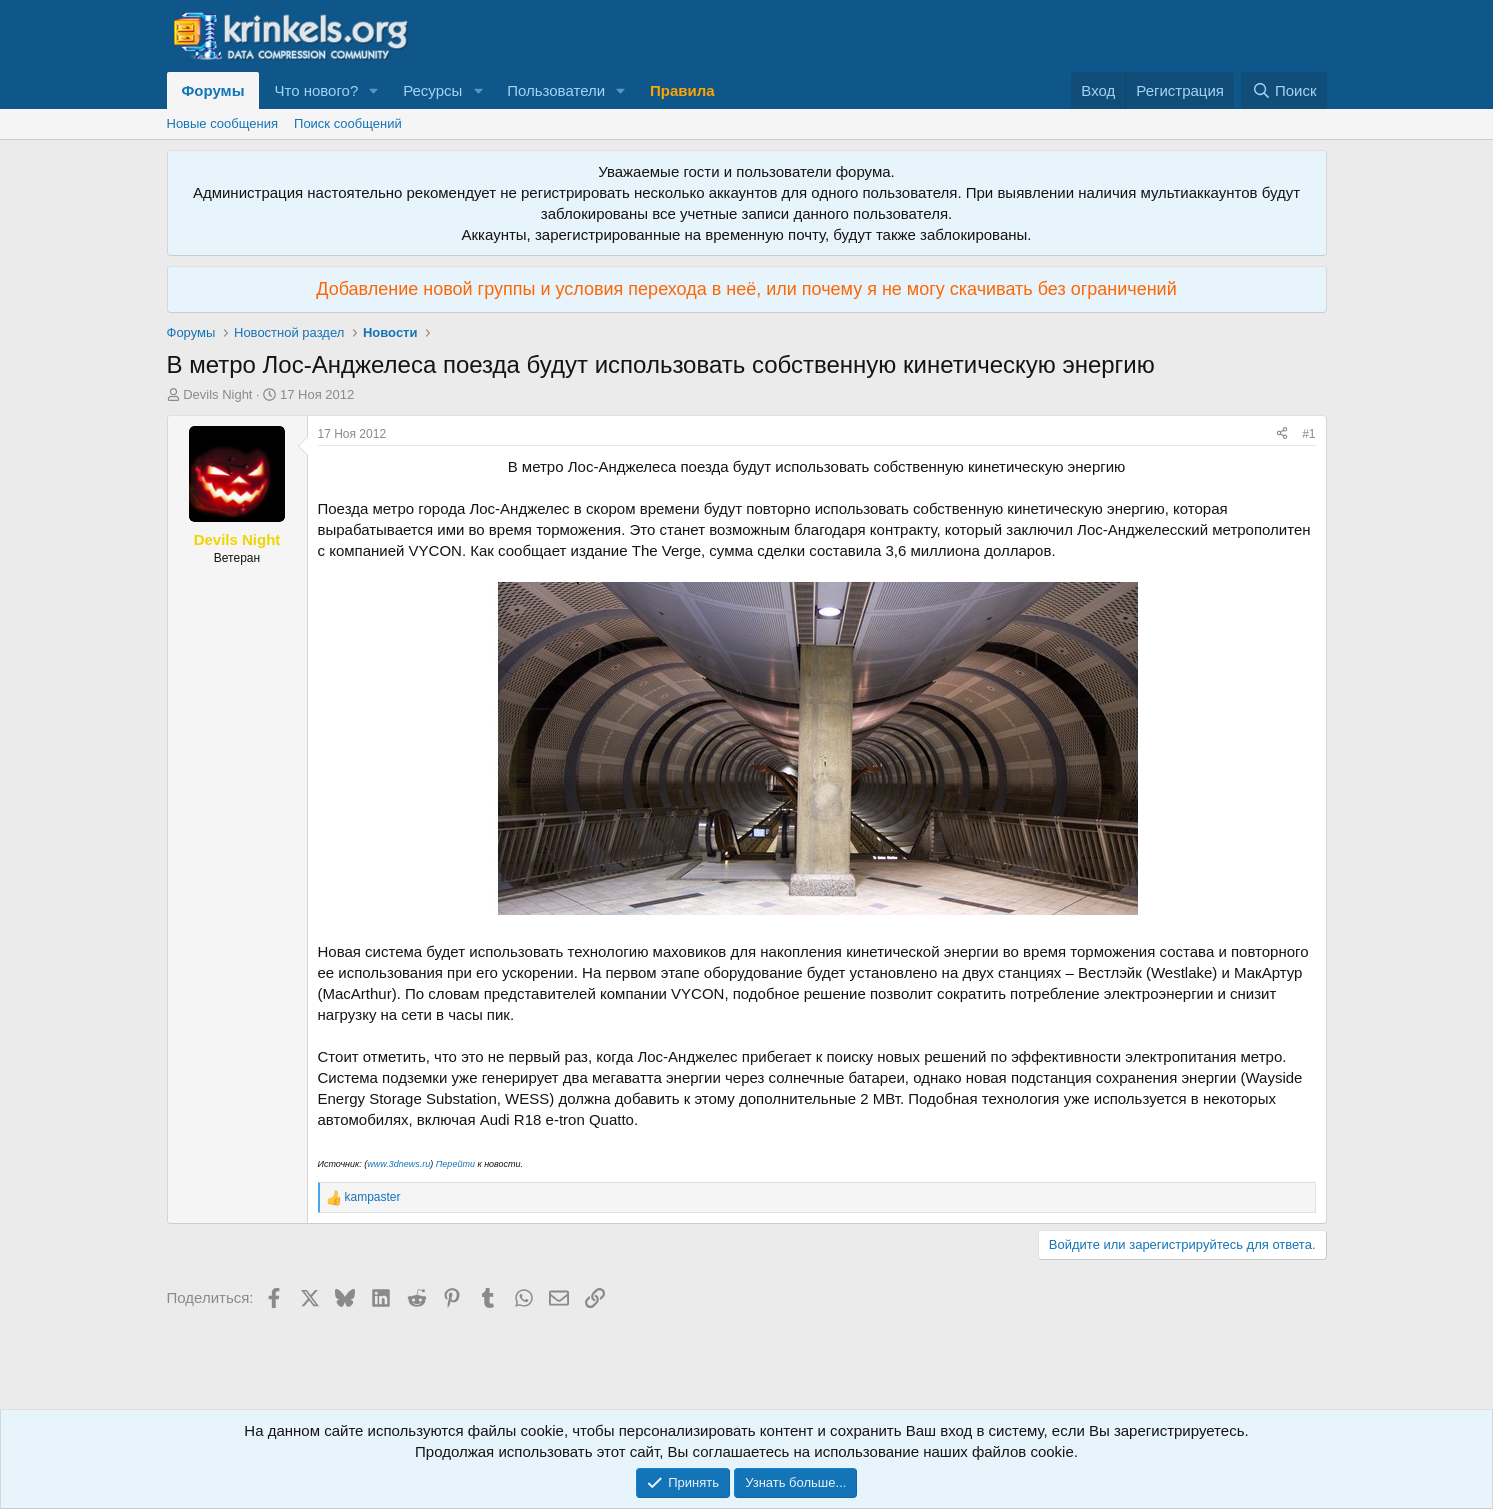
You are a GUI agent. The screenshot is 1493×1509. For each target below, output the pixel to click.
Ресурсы (432, 90)
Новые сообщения (223, 123)
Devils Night (217, 394)
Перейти (455, 1164)
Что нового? (316, 90)
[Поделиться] (1282, 434)
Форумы (213, 90)
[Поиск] (1283, 90)
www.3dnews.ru (398, 1164)
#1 (1308, 434)
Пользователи (556, 90)
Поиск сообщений (348, 123)
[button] (374, 90)
